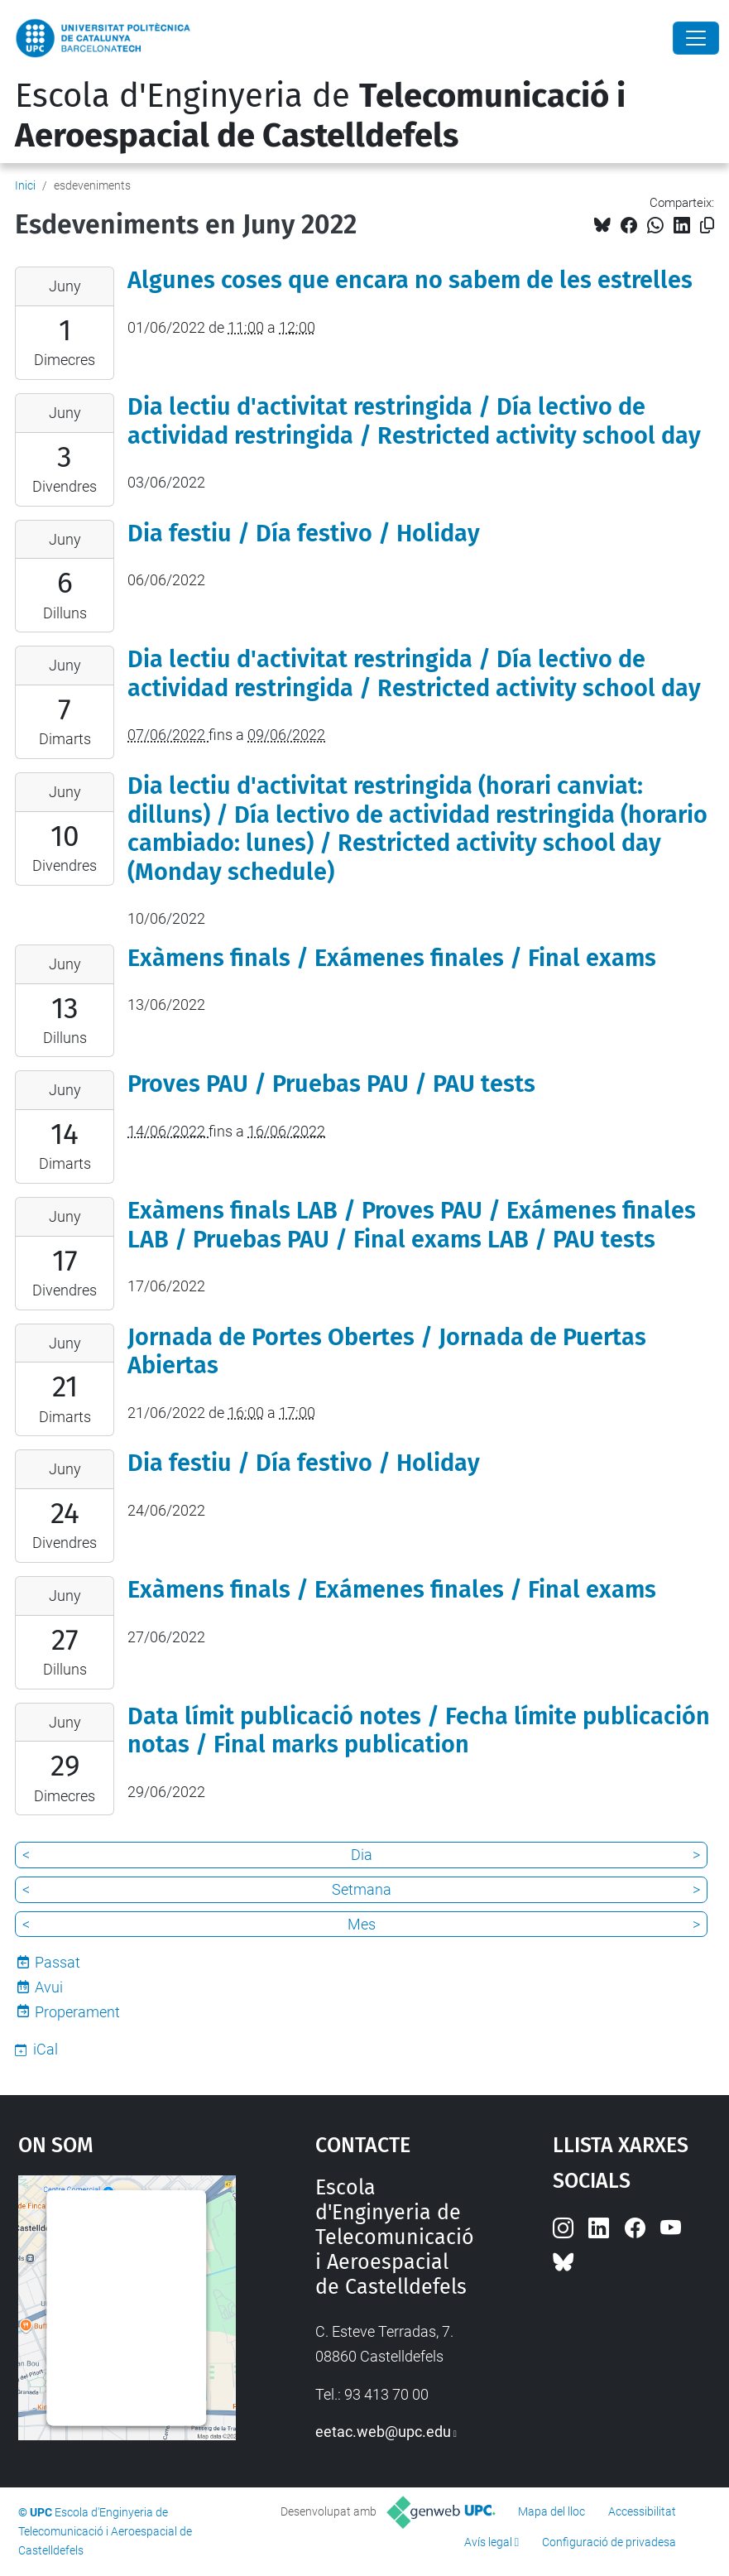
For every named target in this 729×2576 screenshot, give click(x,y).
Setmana (361, 1889)
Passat (57, 1962)
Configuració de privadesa (609, 2542)
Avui (49, 1987)
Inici (25, 185)
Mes (362, 1924)
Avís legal (488, 2542)
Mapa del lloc (551, 2511)
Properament (77, 2012)
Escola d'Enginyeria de (320, 116)
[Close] (696, 38)
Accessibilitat (642, 2511)
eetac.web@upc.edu (383, 2431)
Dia (361, 1854)
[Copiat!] (707, 225)
